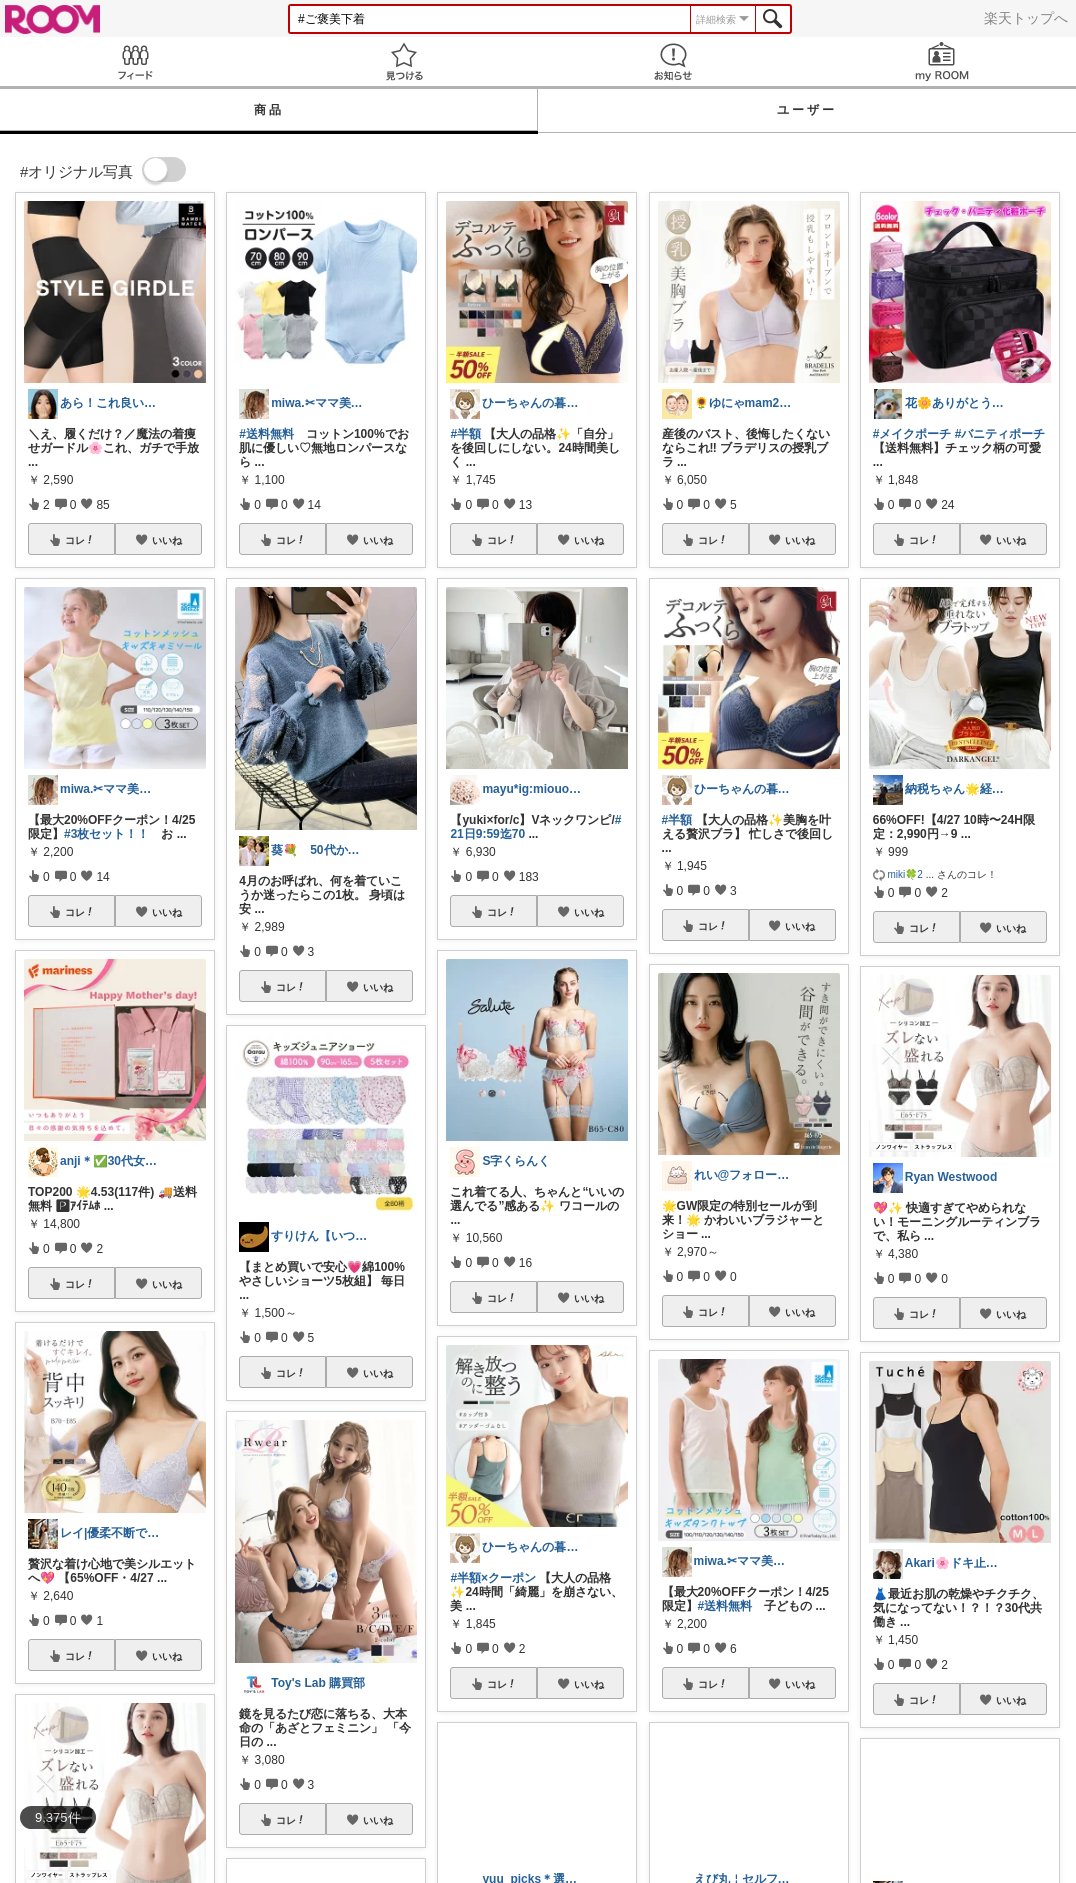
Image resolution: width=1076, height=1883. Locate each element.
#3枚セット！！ (106, 834)
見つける (403, 61)
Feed (134, 61)
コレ (80, 540)
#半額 (465, 434)
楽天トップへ (1026, 18)
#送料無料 (266, 434)
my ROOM (941, 61)
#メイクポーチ (912, 434)
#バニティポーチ (1000, 434)
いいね (167, 540)
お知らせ (672, 61)
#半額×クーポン (493, 1578)
